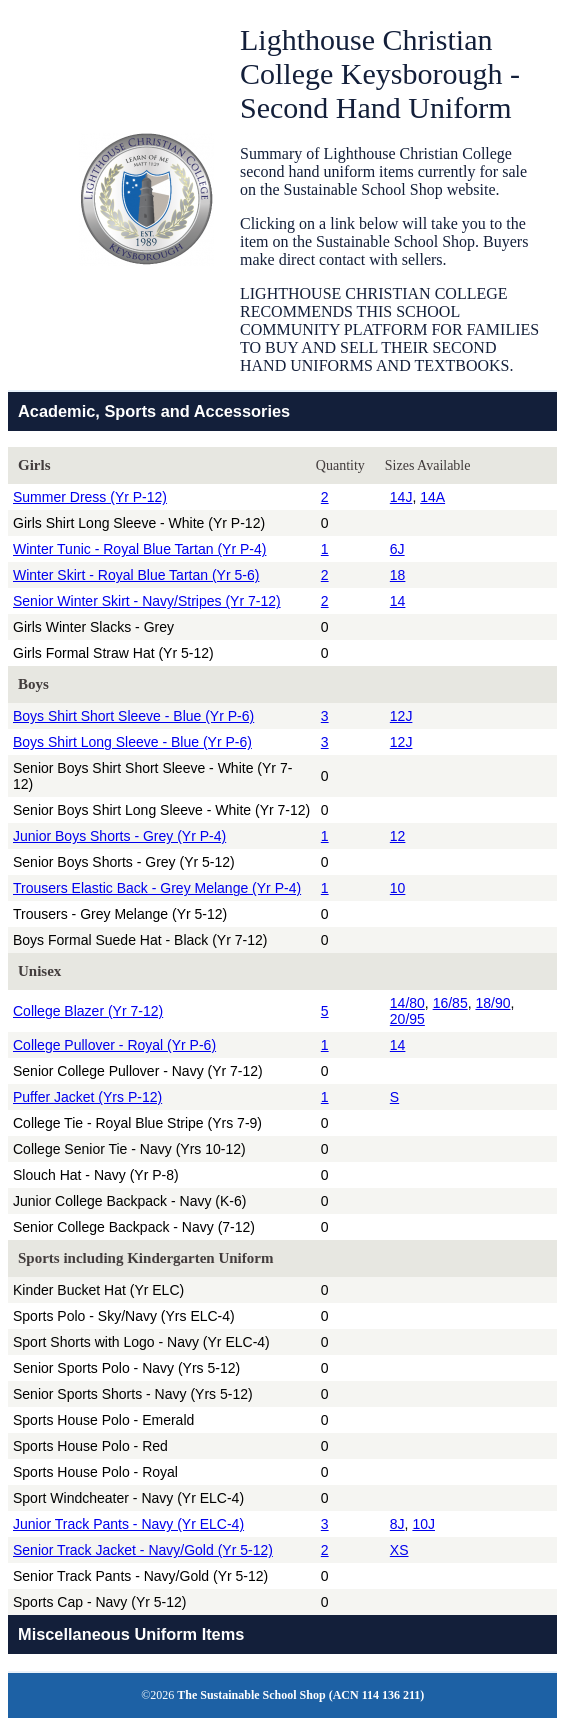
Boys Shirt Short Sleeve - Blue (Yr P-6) (133, 716)
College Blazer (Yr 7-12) (88, 1011)
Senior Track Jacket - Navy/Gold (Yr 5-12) (143, 1550)
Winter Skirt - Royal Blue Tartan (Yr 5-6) (136, 575)
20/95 (407, 1019)
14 (398, 601)
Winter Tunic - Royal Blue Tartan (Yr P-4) (139, 549)
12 (398, 836)
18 (398, 575)
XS (399, 1550)
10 (398, 888)
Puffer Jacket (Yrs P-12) (87, 1097)
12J (401, 716)
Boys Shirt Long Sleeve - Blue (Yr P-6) (132, 742)
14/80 (407, 1003)
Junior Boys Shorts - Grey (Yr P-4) (119, 836)
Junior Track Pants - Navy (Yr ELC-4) (128, 1524)
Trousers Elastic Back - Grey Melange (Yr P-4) (157, 888)
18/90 (492, 1003)
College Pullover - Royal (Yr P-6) (114, 1045)
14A (432, 497)
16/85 (450, 1003)
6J (397, 549)
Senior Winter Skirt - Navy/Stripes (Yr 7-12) (147, 601)
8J (397, 1524)
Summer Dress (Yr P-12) (90, 497)
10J (423, 1524)
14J (401, 497)
